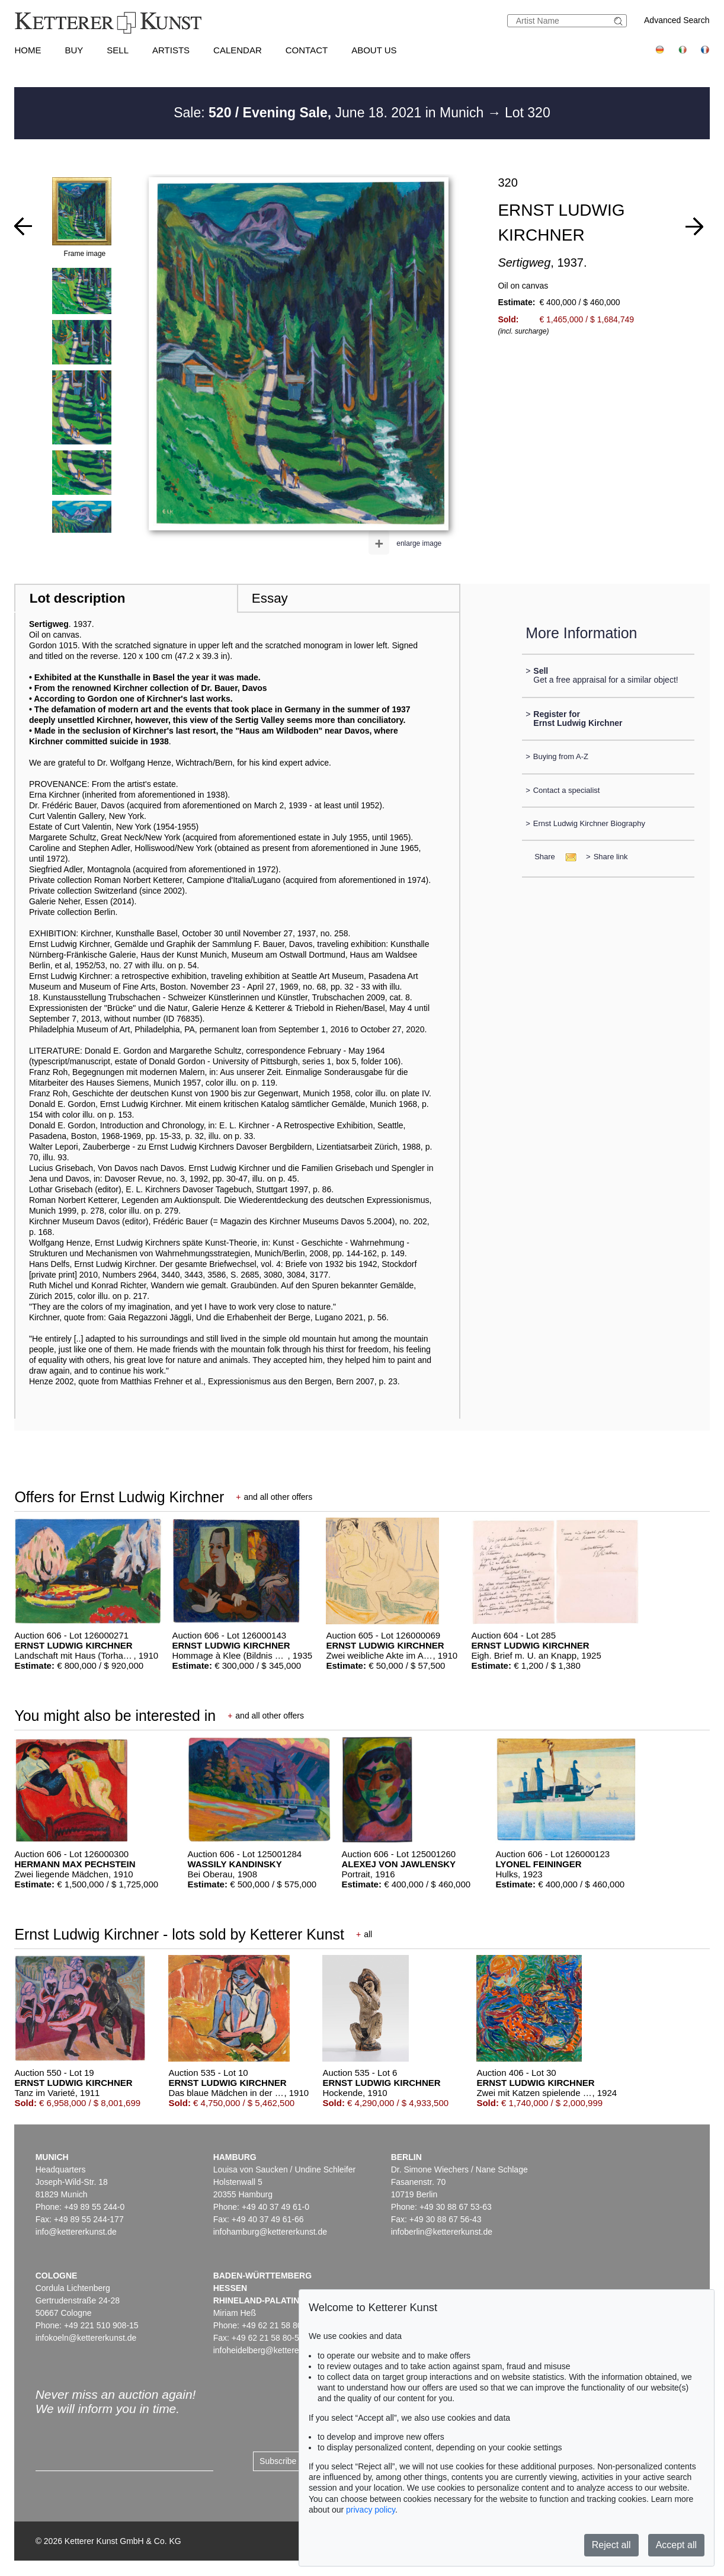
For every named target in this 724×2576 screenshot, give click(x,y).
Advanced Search (677, 20)
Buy (74, 50)
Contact (307, 50)
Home (27, 50)
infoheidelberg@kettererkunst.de (273, 2350)
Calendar (237, 50)
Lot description (78, 598)
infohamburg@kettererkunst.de (270, 2231)
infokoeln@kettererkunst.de (86, 2338)
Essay (270, 598)
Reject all (611, 2545)
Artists (171, 50)
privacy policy (370, 2509)
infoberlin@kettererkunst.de (441, 2231)
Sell (118, 50)
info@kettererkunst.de (76, 2231)
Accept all (676, 2545)
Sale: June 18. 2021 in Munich (330, 112)
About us (373, 50)
